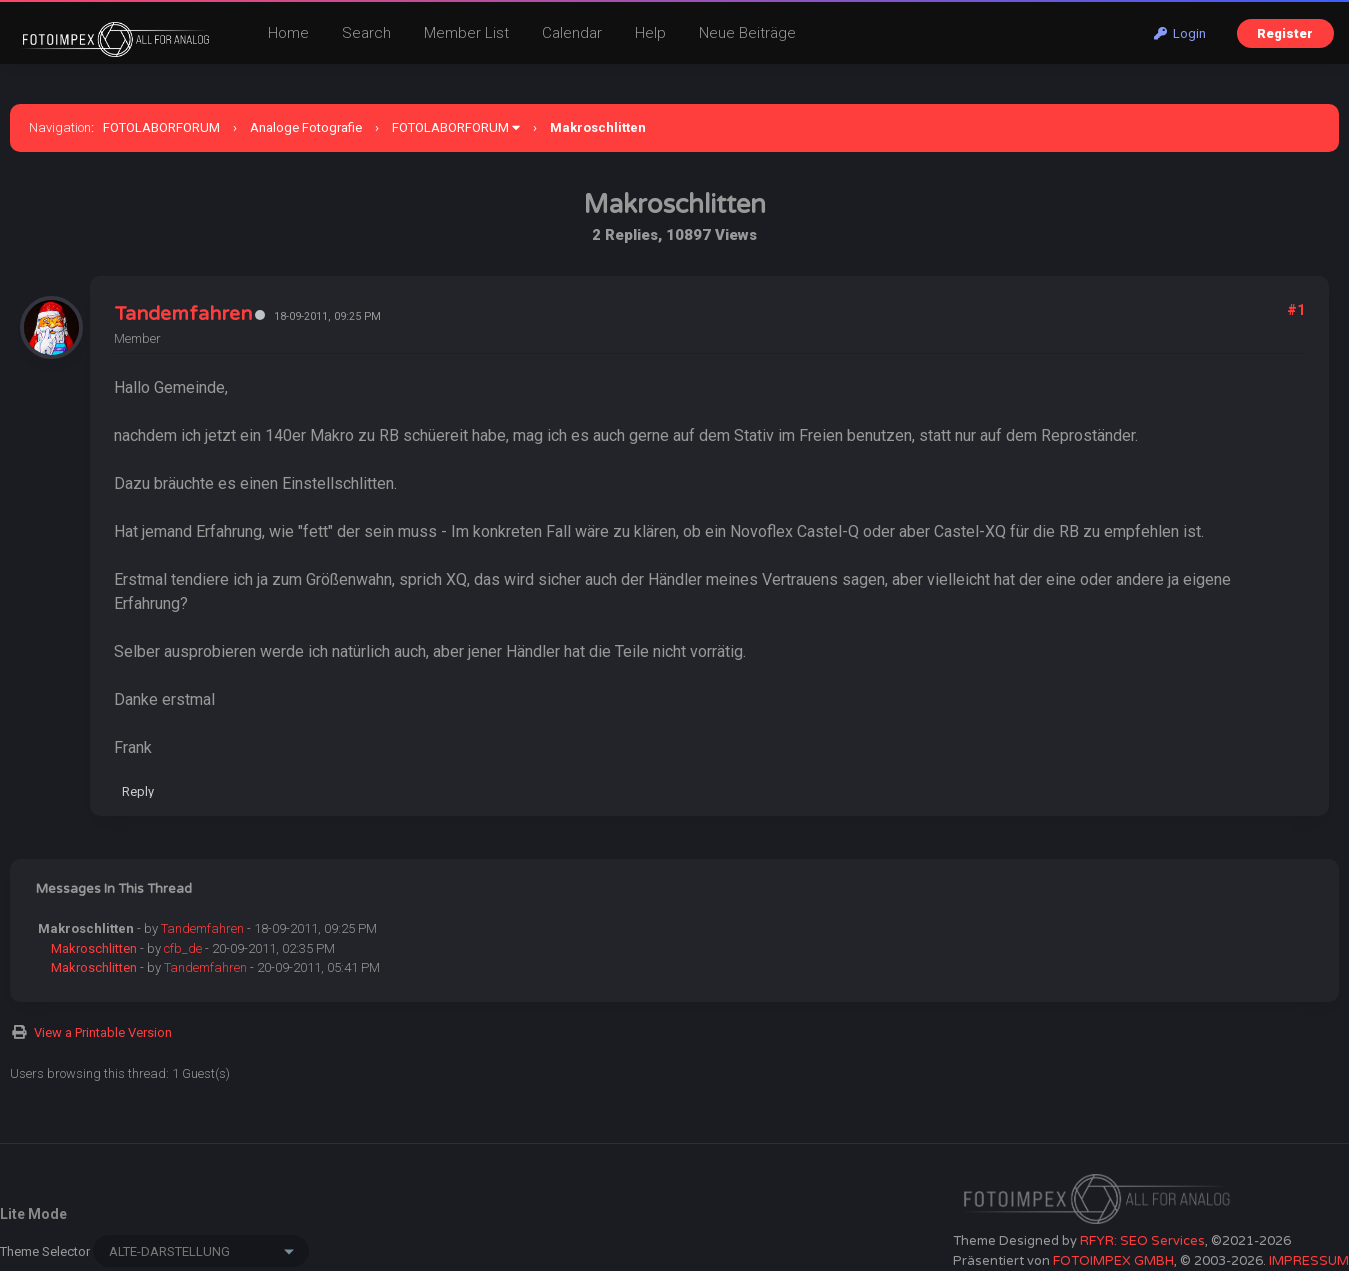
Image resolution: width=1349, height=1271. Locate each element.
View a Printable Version (103, 1032)
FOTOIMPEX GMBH (1113, 1261)
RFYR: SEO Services (1142, 1241)
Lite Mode (33, 1214)
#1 (1296, 310)
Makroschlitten (94, 948)
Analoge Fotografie (306, 127)
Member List (466, 33)
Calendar (572, 33)
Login (1180, 33)
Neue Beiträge (747, 33)
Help (650, 33)
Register (1285, 33)
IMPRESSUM (1309, 1261)
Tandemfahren (183, 314)
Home (288, 33)
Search (366, 33)
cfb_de (183, 948)
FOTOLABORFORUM (161, 127)
